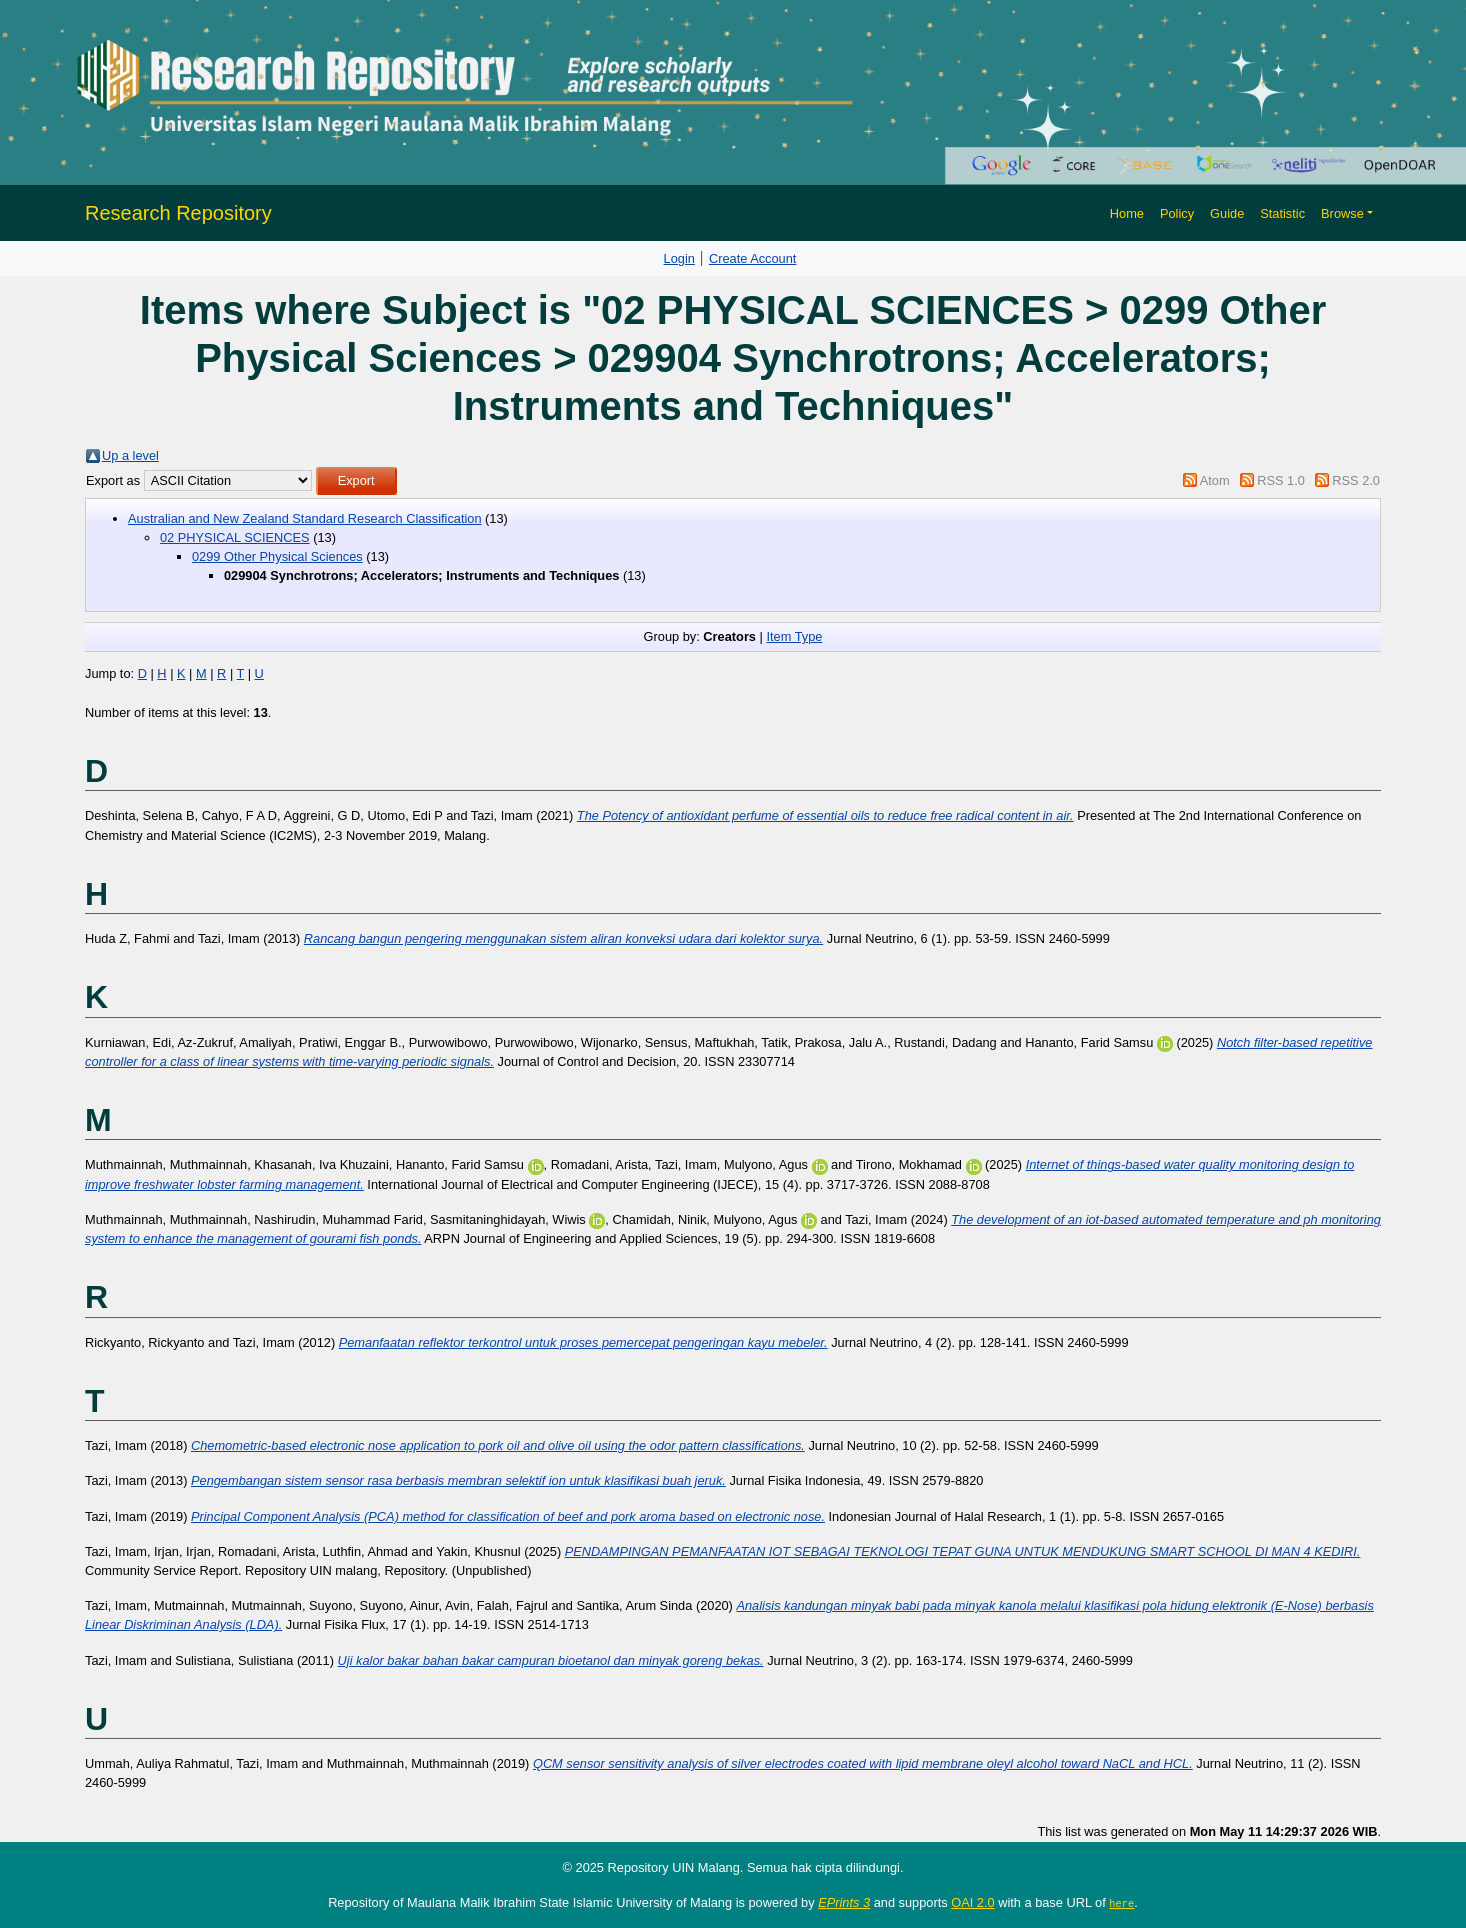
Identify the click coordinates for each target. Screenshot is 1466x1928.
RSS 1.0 (1281, 480)
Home (1127, 213)
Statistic (1282, 213)
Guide (1227, 213)
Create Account (753, 258)
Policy (1177, 213)
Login (679, 258)
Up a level (130, 455)
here (1121, 1903)
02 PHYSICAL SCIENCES (235, 537)
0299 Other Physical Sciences (277, 556)
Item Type (794, 636)
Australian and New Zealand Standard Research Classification (305, 518)
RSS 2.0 (1356, 480)
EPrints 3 (844, 1902)
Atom (1215, 480)
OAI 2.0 (972, 1902)
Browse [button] (1342, 213)
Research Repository (178, 213)
